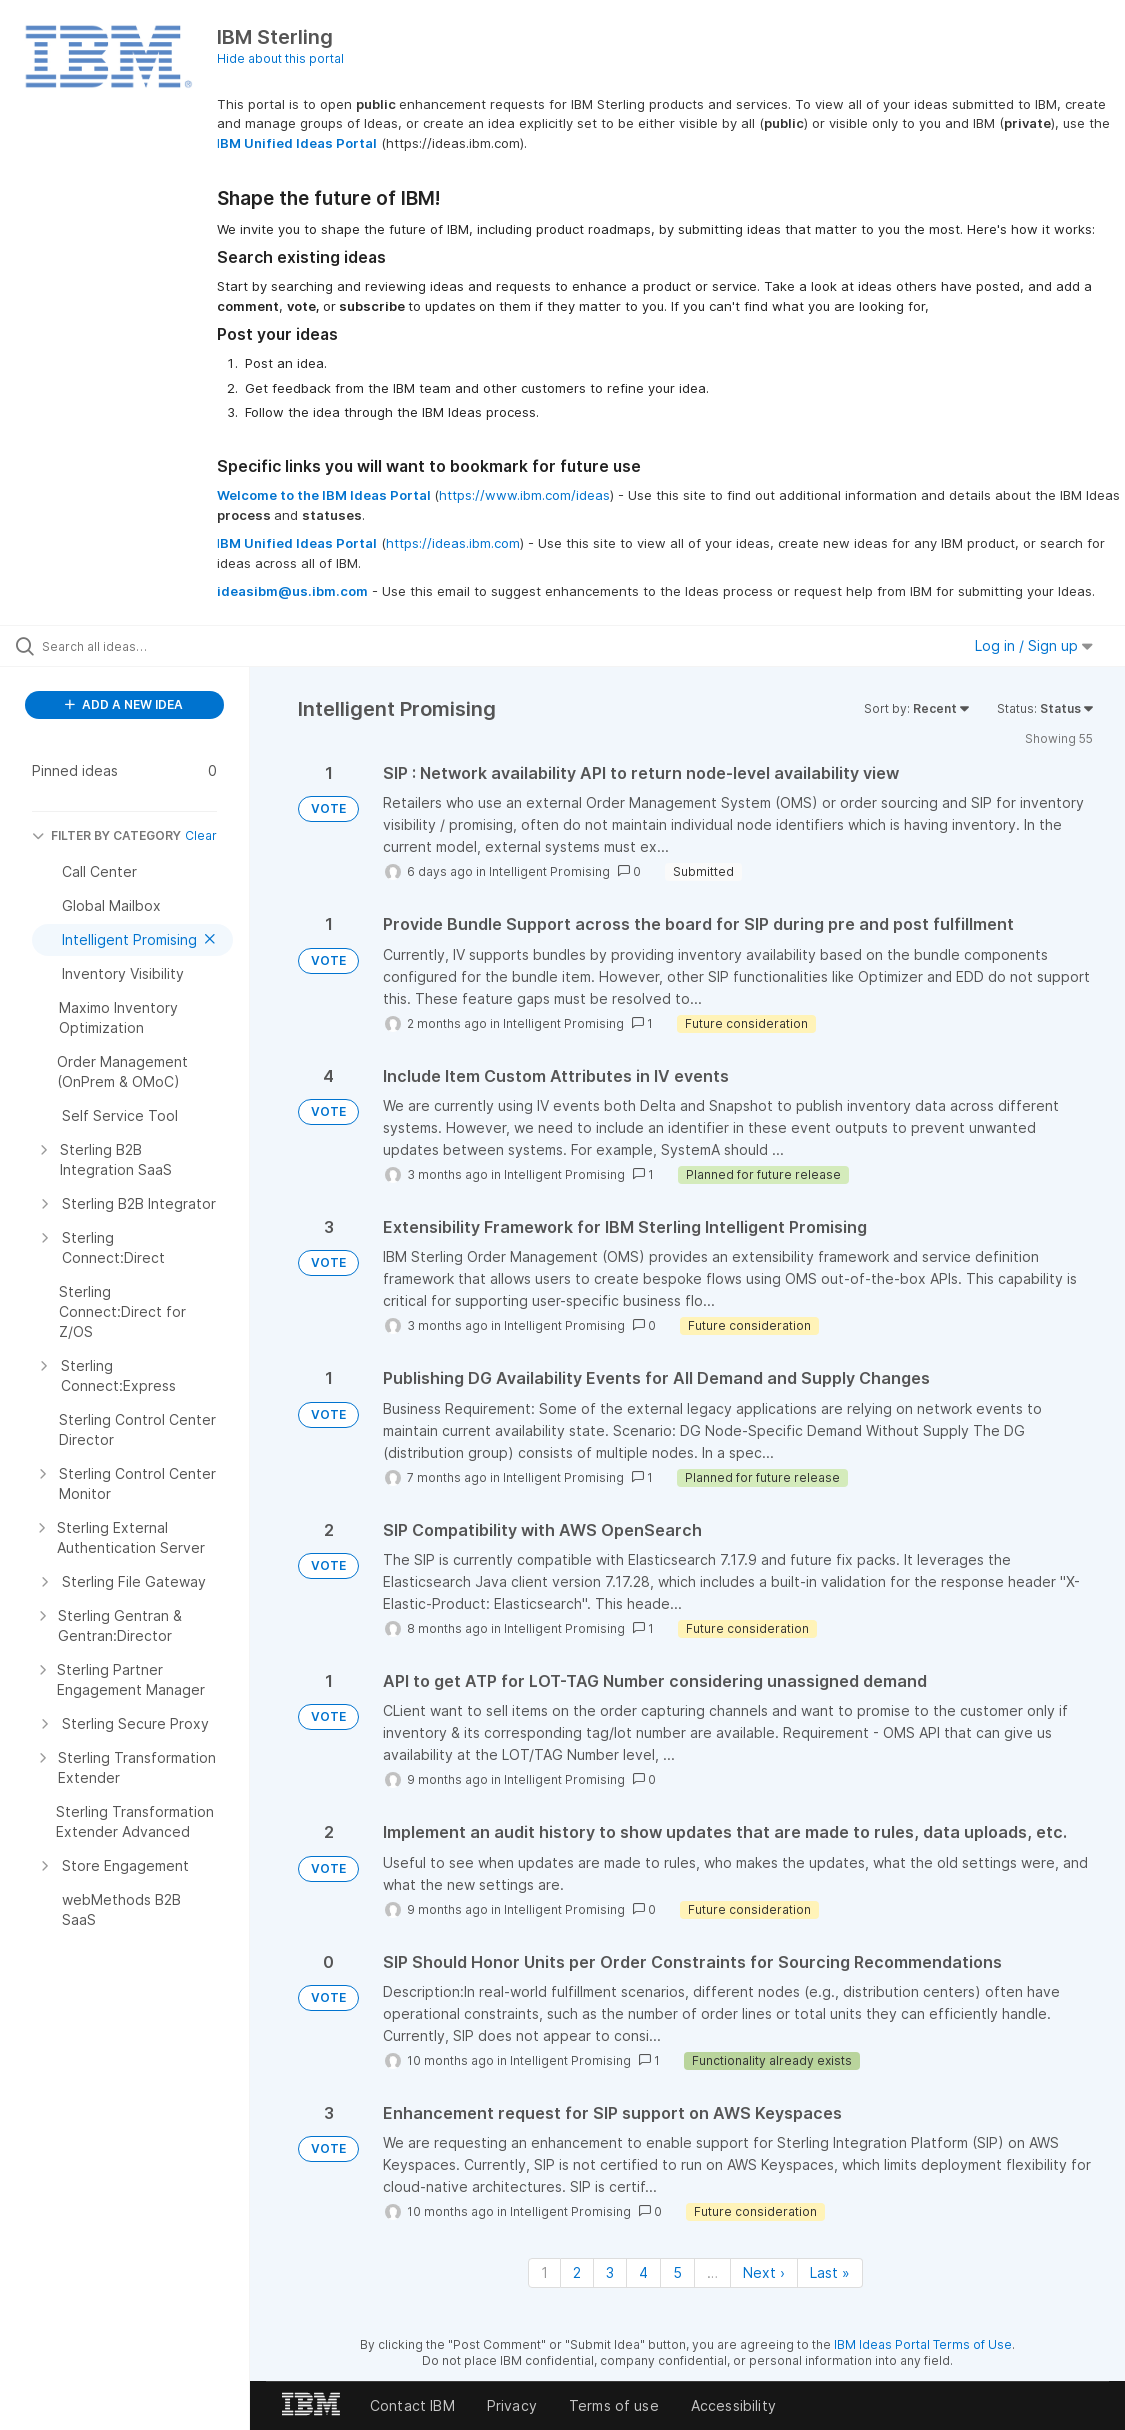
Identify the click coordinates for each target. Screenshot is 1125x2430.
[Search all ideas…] (137, 646)
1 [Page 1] (544, 2272)
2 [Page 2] (577, 2272)
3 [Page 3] (610, 2272)
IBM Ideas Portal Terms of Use (923, 2344)
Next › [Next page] (764, 2272)
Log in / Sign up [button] (1034, 645)
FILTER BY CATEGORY (106, 835)
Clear (201, 835)
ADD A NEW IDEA (124, 704)
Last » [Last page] (830, 2272)
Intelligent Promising (549, 871)
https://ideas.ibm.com (453, 543)
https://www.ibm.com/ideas (524, 495)
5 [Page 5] (677, 2272)
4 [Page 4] (643, 2272)
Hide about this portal (280, 58)
